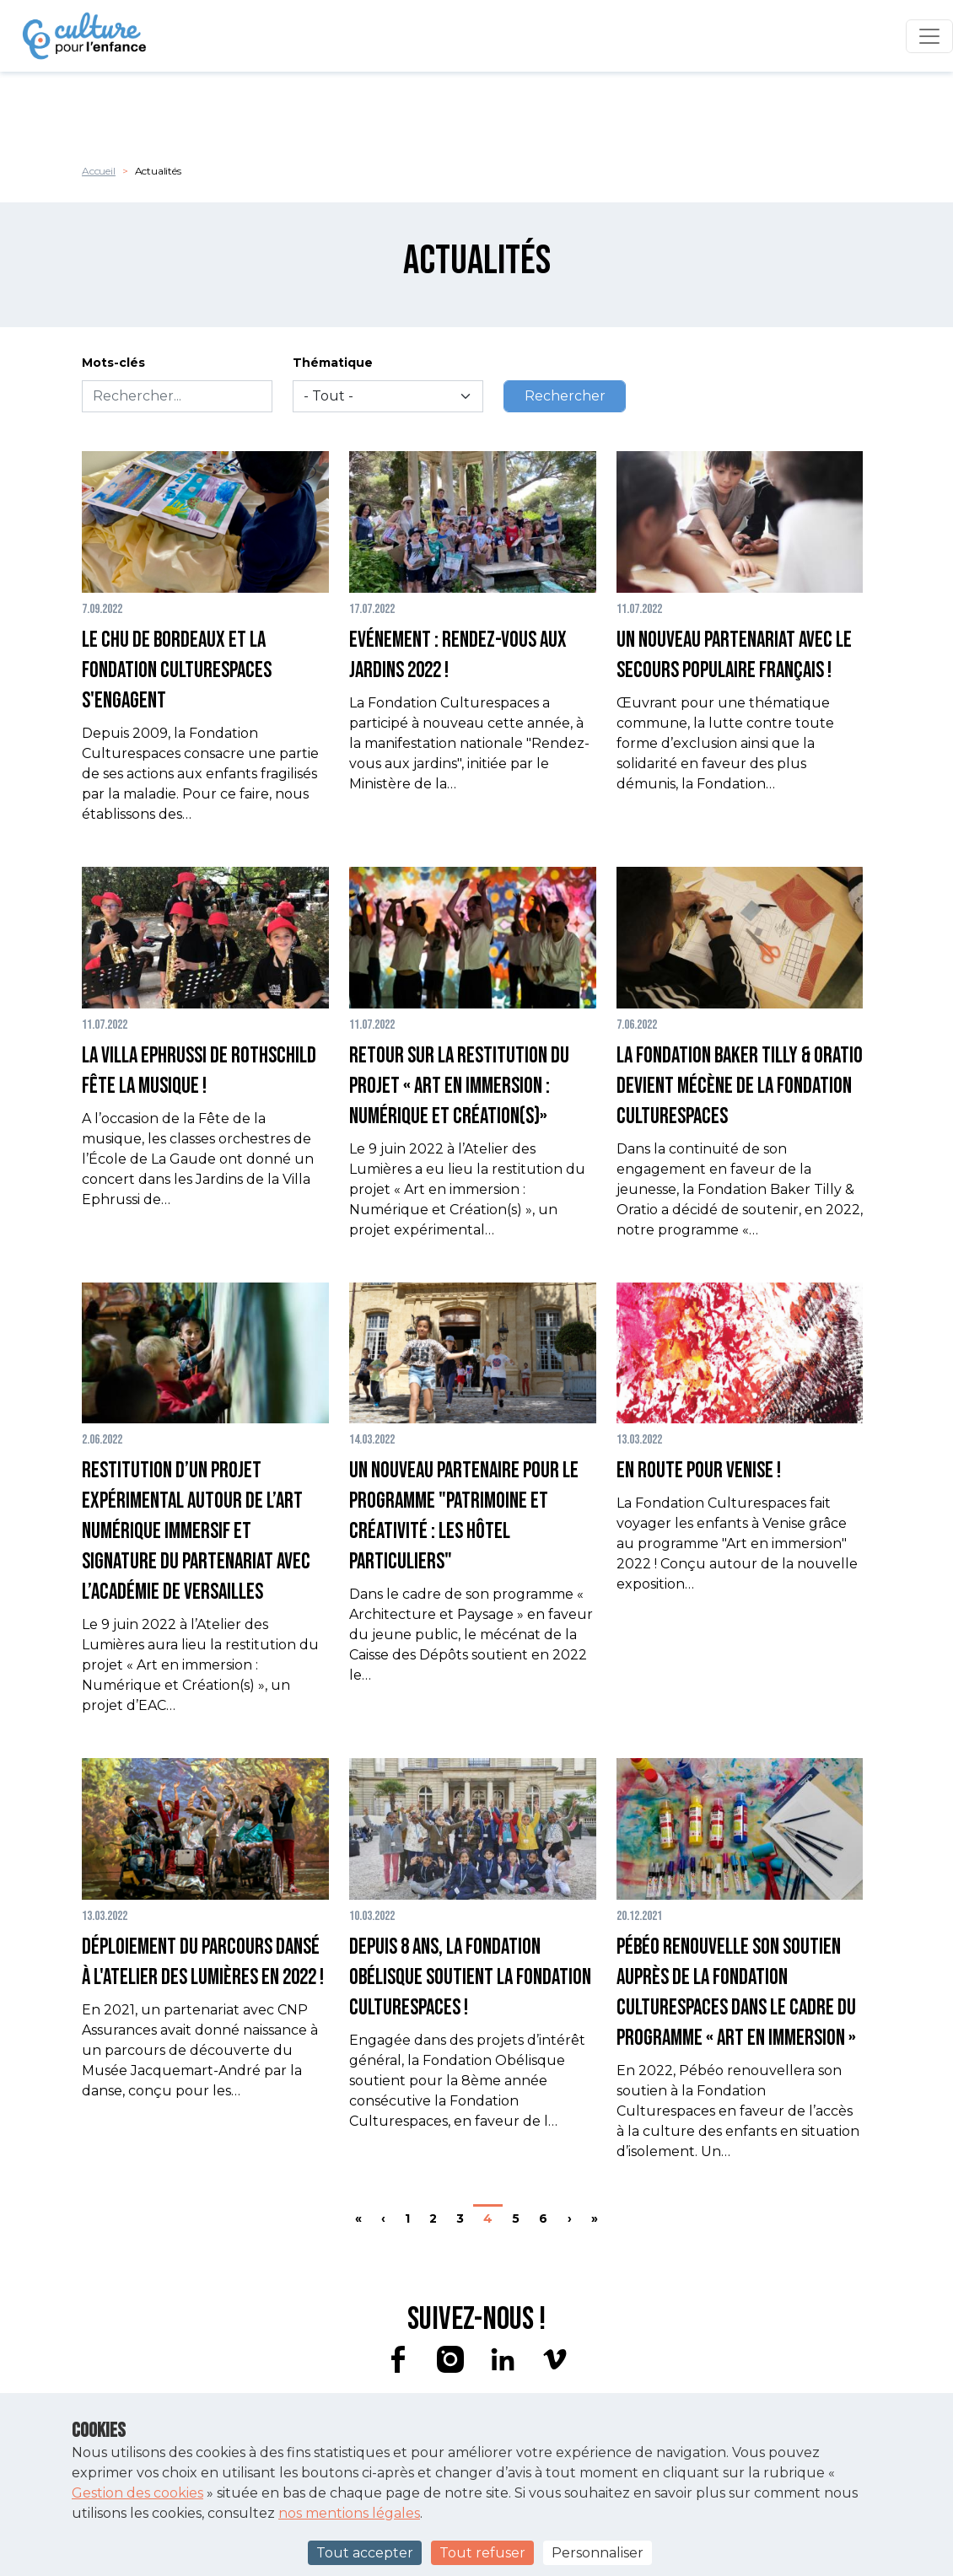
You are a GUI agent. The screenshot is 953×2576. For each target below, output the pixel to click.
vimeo (554, 2359)
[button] (205, 638)
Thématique (333, 362)
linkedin (502, 2359)
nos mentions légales (349, 2513)
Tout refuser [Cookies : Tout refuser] (482, 2553)
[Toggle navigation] (929, 36)
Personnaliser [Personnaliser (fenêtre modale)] (597, 2553)
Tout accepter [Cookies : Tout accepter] (364, 2553)
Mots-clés (113, 362)
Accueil (99, 170)
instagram (450, 2359)
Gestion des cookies (137, 2493)
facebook (398, 2359)
